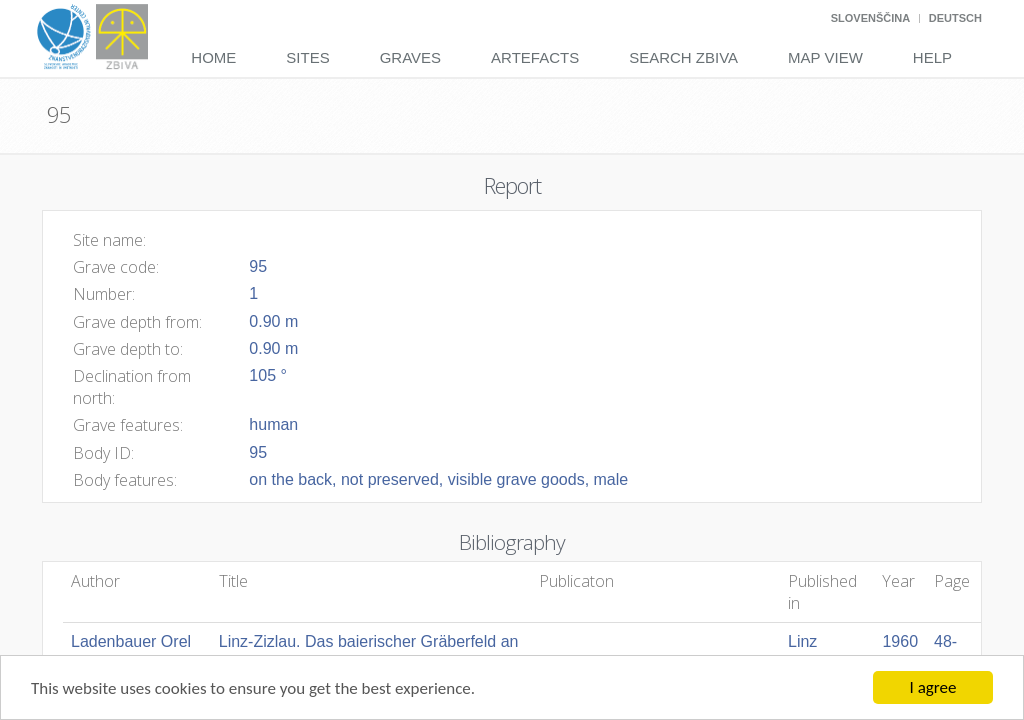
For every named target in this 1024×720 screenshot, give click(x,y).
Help (932, 57)
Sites (307, 57)
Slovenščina (870, 18)
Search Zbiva (683, 57)
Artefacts (535, 57)
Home (213, 57)
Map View (825, 57)
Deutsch (955, 18)
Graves (410, 57)
